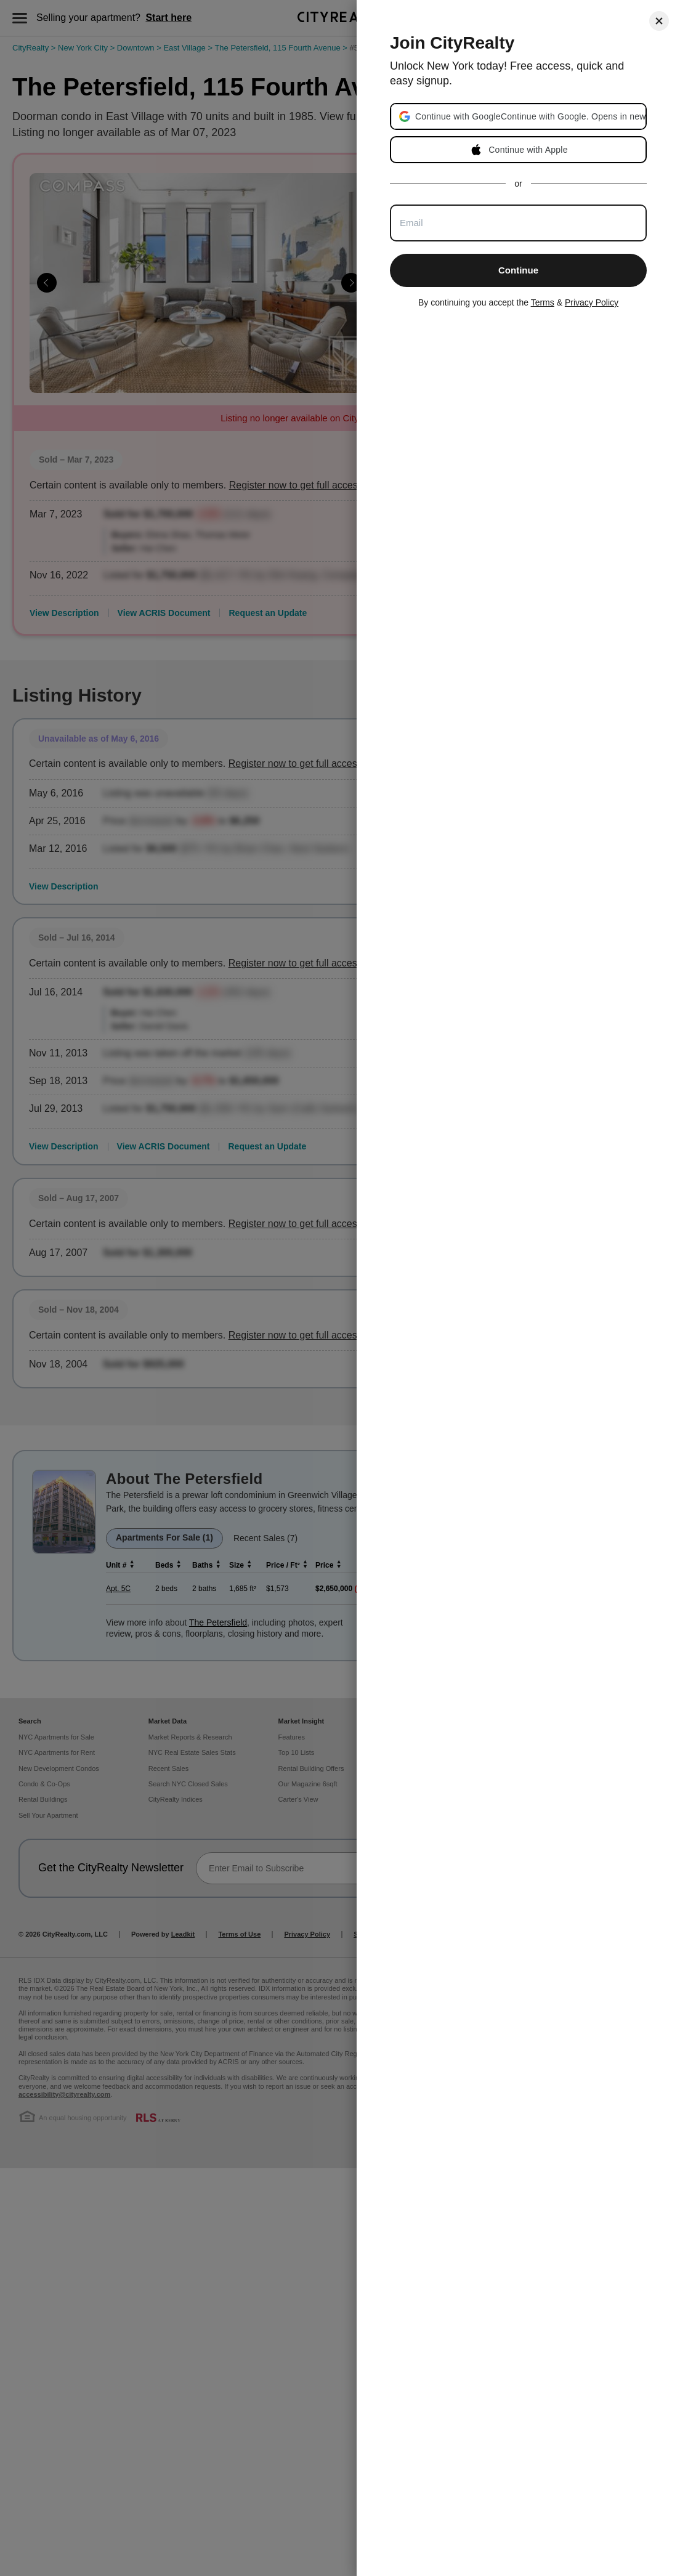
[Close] (659, 21)
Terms (542, 302)
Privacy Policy (591, 302)
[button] (530, 116)
